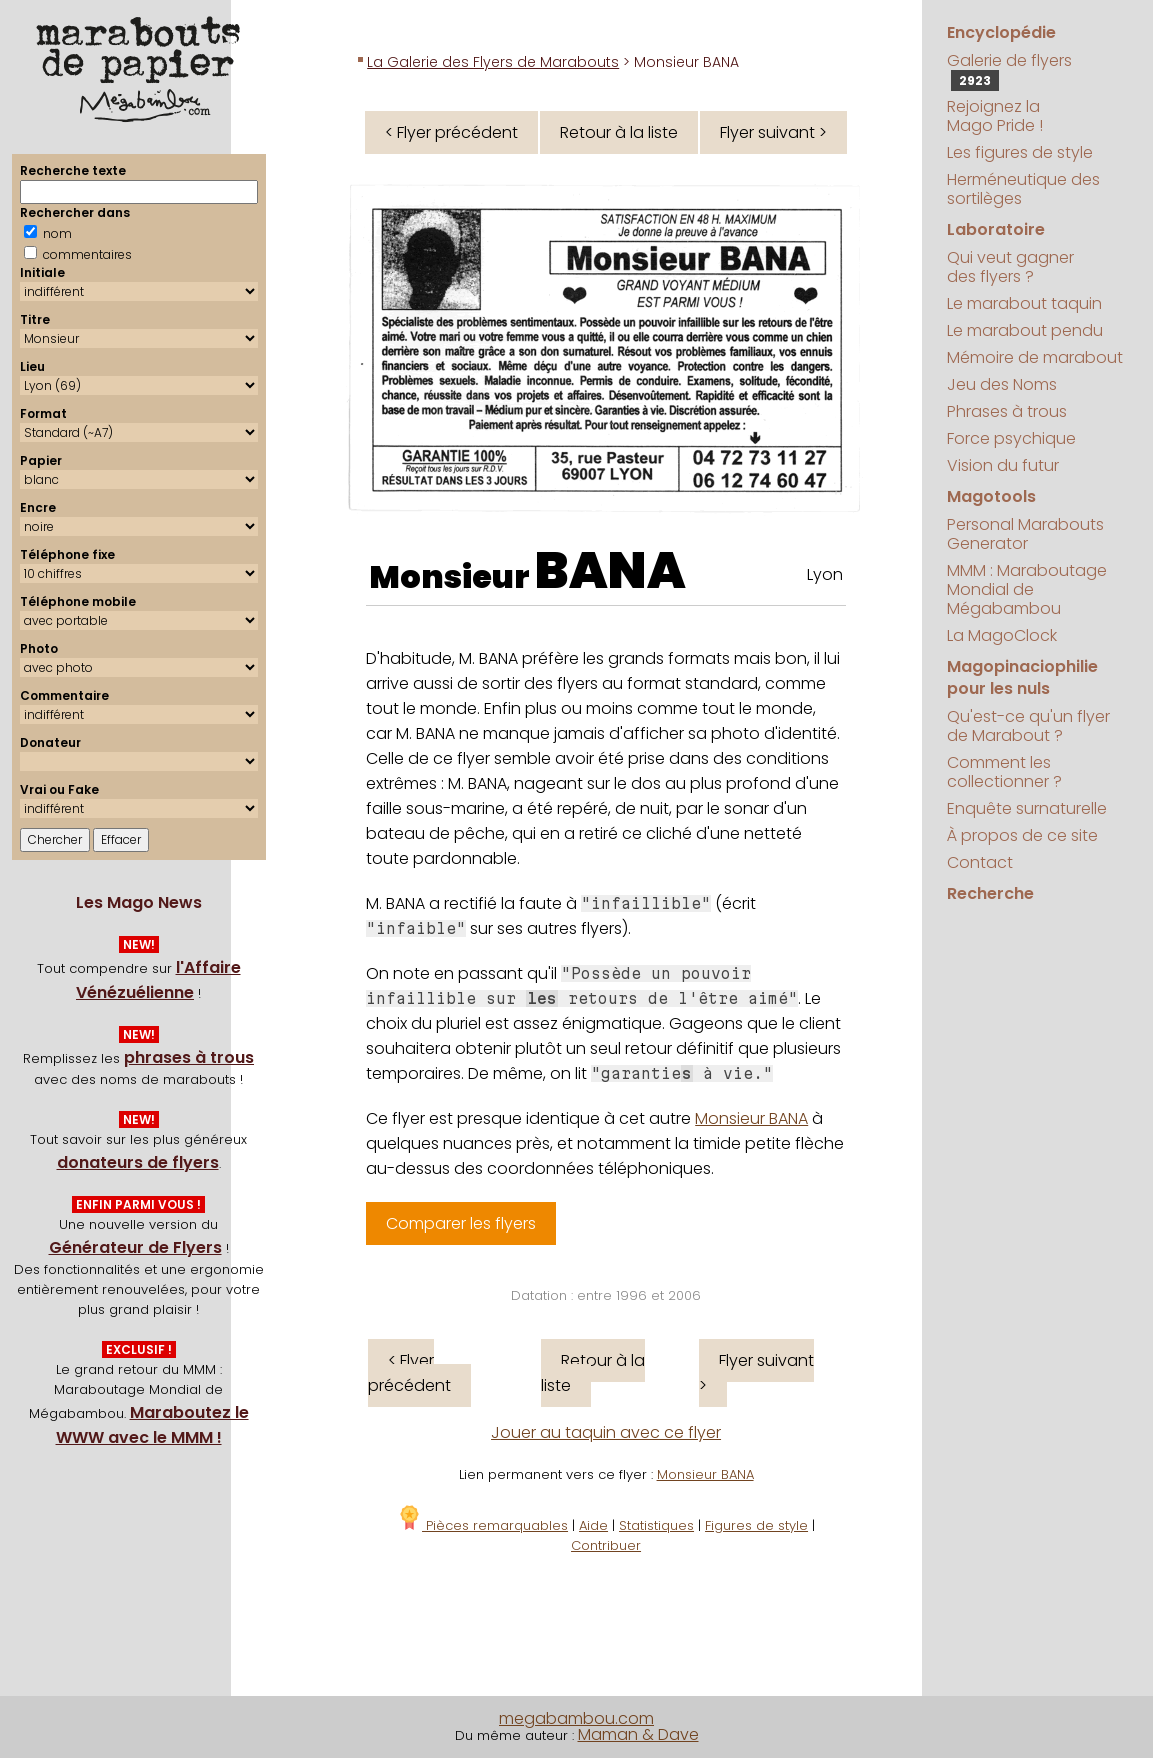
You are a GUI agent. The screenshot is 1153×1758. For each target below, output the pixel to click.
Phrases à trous (1007, 411)
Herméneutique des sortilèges (1023, 189)
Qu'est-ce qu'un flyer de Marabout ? (1028, 726)
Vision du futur (1003, 465)
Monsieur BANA (751, 1118)
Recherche (990, 893)
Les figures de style (1020, 152)
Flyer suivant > (773, 132)
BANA (610, 571)
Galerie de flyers (1009, 70)
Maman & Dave (638, 1734)
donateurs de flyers (138, 1162)
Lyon (825, 574)
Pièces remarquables (482, 1525)
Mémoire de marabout (1035, 357)
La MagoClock (1002, 635)
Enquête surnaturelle (1027, 808)
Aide (593, 1525)
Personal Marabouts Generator (1025, 534)
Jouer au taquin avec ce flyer (606, 1432)
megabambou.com (576, 1718)
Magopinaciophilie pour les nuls (1022, 677)
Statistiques (656, 1525)
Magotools (991, 496)
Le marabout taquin (1024, 303)
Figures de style (756, 1525)
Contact (980, 862)
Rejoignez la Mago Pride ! (995, 116)
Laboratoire (996, 229)
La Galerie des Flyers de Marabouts (493, 62)
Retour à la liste (619, 132)
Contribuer (606, 1545)
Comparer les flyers (461, 1223)
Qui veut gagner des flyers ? (1010, 267)
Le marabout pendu (1025, 330)
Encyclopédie (1001, 32)
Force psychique (1011, 438)
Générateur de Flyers (135, 1247)
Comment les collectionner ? (1004, 772)
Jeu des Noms (1002, 384)
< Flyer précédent (451, 132)
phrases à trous (189, 1057)
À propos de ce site (1022, 835)
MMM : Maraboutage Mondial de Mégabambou (1027, 589)
